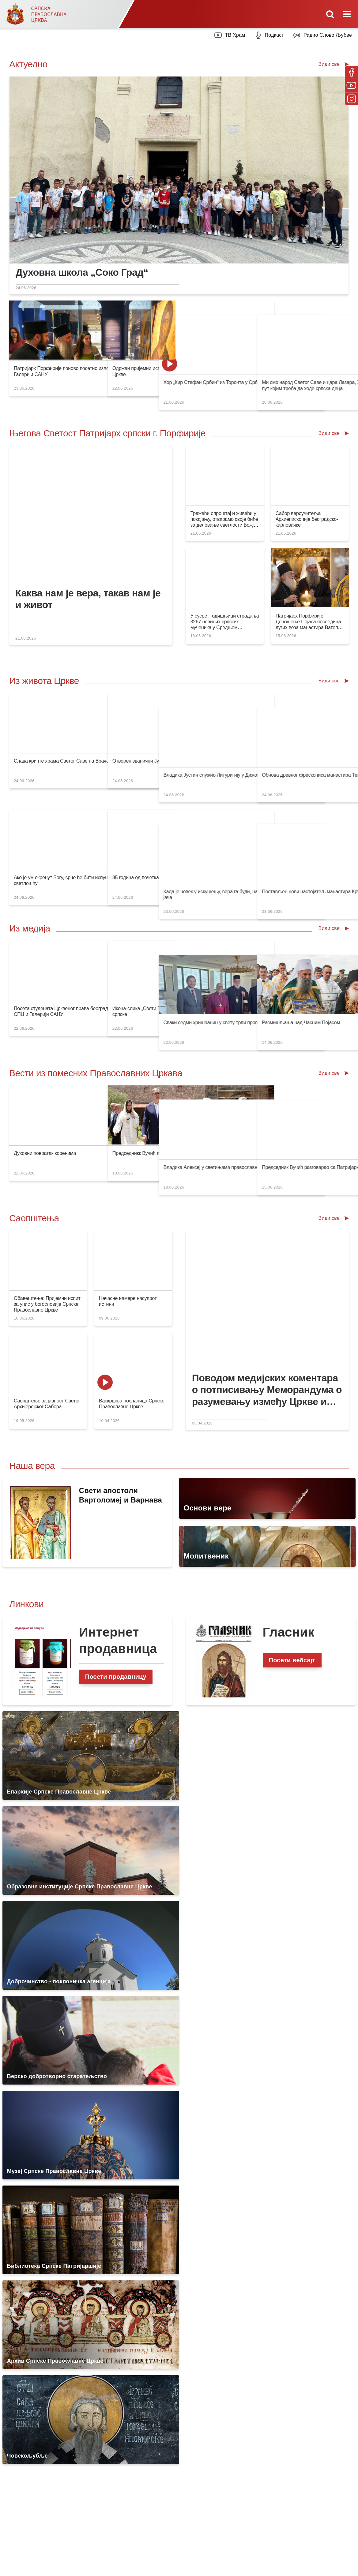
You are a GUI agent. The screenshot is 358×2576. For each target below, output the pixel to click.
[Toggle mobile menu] (347, 14)
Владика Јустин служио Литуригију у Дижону (236, 760)
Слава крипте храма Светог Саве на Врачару (64, 760)
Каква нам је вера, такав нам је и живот (87, 599)
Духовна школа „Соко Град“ (82, 272)
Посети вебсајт (292, 1660)
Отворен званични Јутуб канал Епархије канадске (155, 760)
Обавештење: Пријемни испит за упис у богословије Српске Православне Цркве (47, 1304)
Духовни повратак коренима (45, 1153)
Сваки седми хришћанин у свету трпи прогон (236, 1008)
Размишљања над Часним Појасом (313, 1008)
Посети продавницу (115, 1676)
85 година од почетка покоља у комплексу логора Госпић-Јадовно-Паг (177, 863)
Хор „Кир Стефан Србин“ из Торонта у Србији (237, 368)
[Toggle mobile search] (330, 14)
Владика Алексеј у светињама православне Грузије (244, 1153)
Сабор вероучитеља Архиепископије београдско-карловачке (307, 519)
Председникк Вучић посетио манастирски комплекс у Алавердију (172, 1153)
